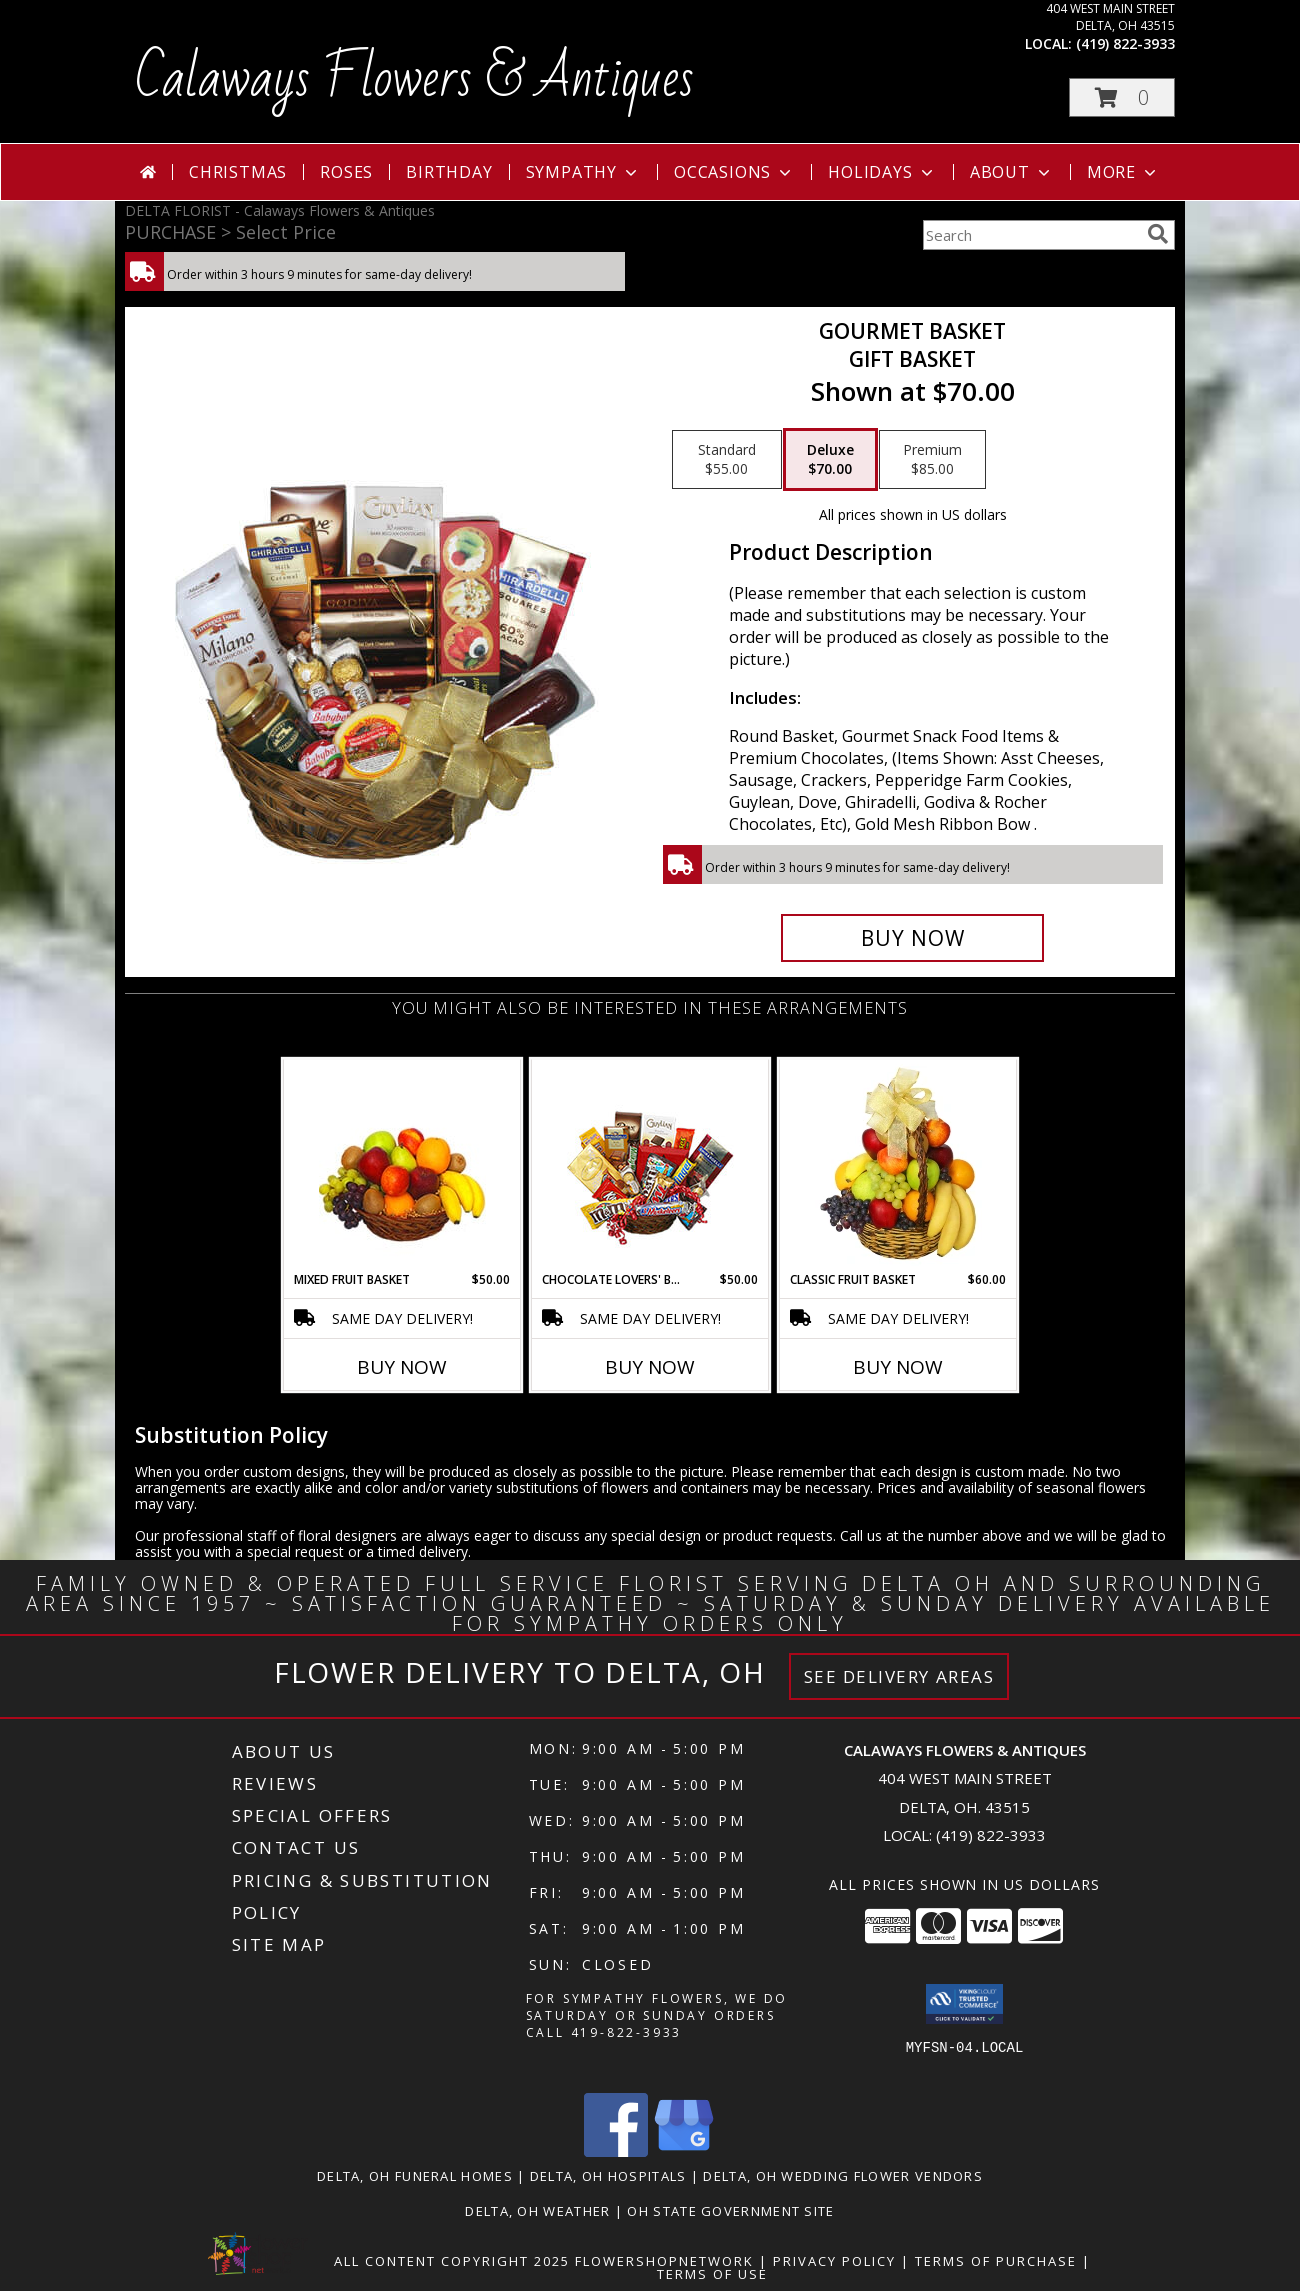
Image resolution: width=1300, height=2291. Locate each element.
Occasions (734, 172)
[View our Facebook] (616, 2151)
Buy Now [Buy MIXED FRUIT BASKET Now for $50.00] (402, 1367)
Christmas (238, 172)
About (1012, 172)
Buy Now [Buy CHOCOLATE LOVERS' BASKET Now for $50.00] (650, 1367)
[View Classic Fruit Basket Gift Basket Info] (898, 1165)
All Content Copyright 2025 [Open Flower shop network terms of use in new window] (452, 2261)
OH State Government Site (730, 2211)
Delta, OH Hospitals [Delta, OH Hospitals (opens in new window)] (608, 2176)
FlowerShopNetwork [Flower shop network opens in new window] (664, 2261)
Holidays (882, 172)
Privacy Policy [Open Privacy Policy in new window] (834, 2261)
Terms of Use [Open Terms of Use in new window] (712, 2274)
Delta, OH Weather (537, 2211)
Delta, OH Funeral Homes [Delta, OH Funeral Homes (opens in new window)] (415, 2176)
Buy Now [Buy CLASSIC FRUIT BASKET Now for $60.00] (898, 1367)
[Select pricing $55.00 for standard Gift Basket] (727, 460)
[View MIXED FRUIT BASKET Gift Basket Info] (402, 1165)
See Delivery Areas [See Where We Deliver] (899, 1676)
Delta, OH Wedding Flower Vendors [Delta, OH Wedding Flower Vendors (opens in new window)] (843, 2176)
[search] (1158, 234)
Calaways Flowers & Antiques (414, 79)
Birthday (449, 172)
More (1123, 172)
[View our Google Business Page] (684, 2151)
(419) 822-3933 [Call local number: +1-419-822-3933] (1125, 43)
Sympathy (583, 172)
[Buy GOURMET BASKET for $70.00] (912, 938)
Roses (346, 172)
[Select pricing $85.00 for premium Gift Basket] (932, 460)
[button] (1122, 97)
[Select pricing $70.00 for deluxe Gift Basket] (830, 460)
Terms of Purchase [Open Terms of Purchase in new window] (996, 2261)
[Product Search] (1031, 235)
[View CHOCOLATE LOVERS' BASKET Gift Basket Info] (650, 1165)
